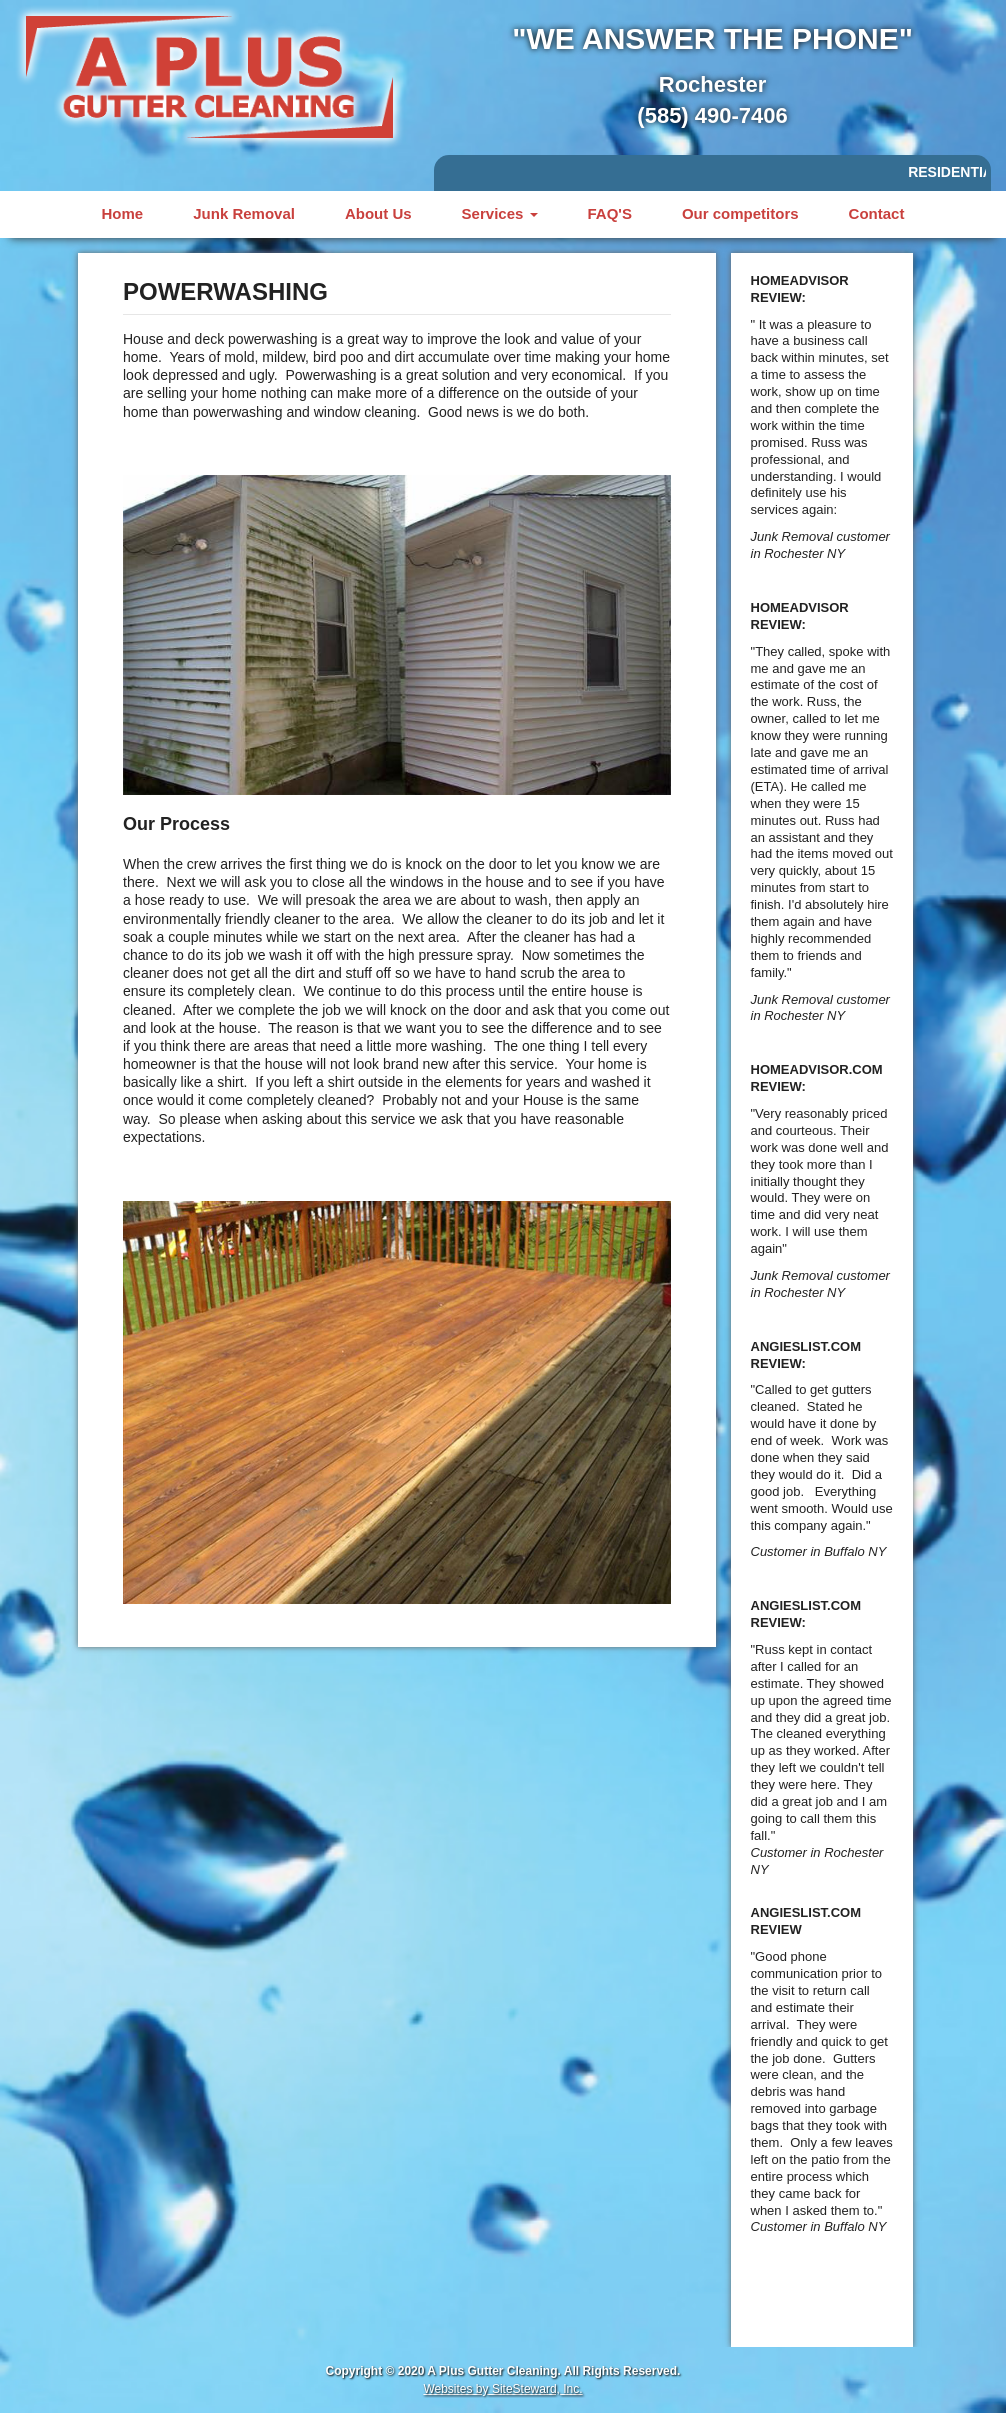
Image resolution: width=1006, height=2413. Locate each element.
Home (123, 213)
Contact (877, 213)
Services (500, 213)
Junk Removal (244, 213)
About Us (378, 213)
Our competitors (740, 213)
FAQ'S (610, 213)
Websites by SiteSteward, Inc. (502, 2389)
